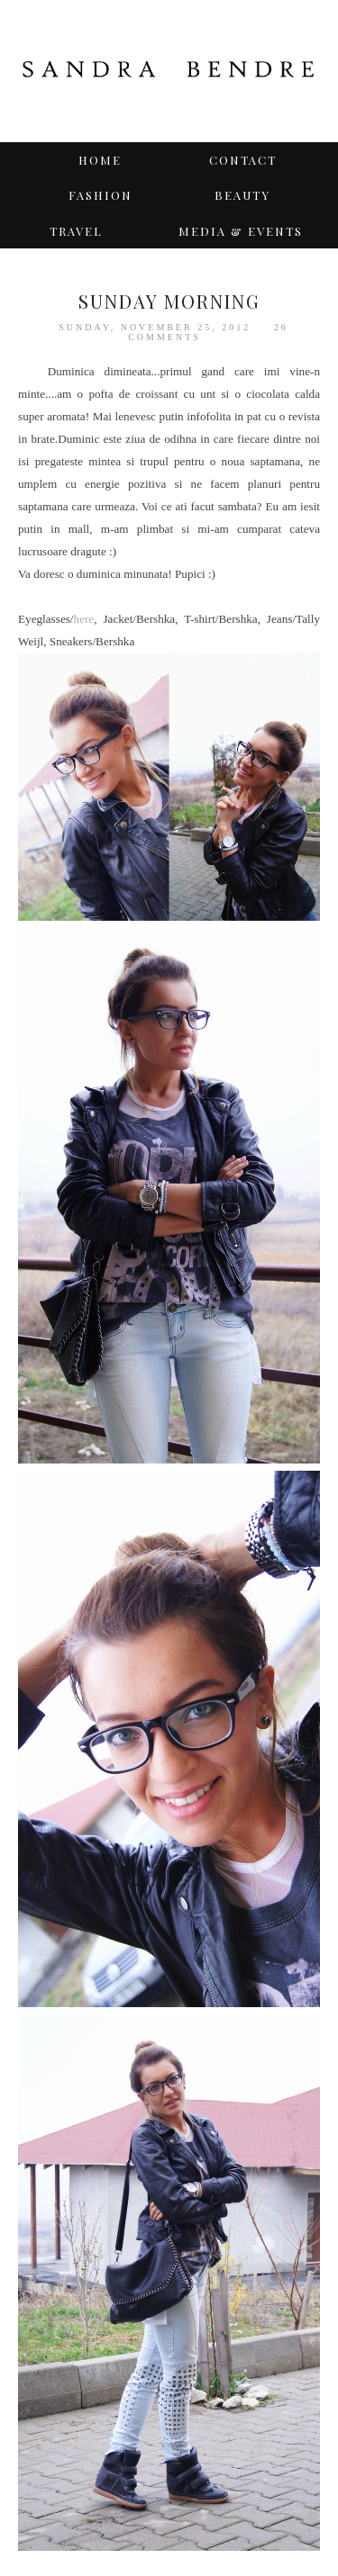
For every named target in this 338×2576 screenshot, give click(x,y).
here (84, 619)
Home (100, 159)
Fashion (100, 195)
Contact (243, 159)
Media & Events (240, 231)
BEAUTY (242, 195)
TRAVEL (76, 231)
